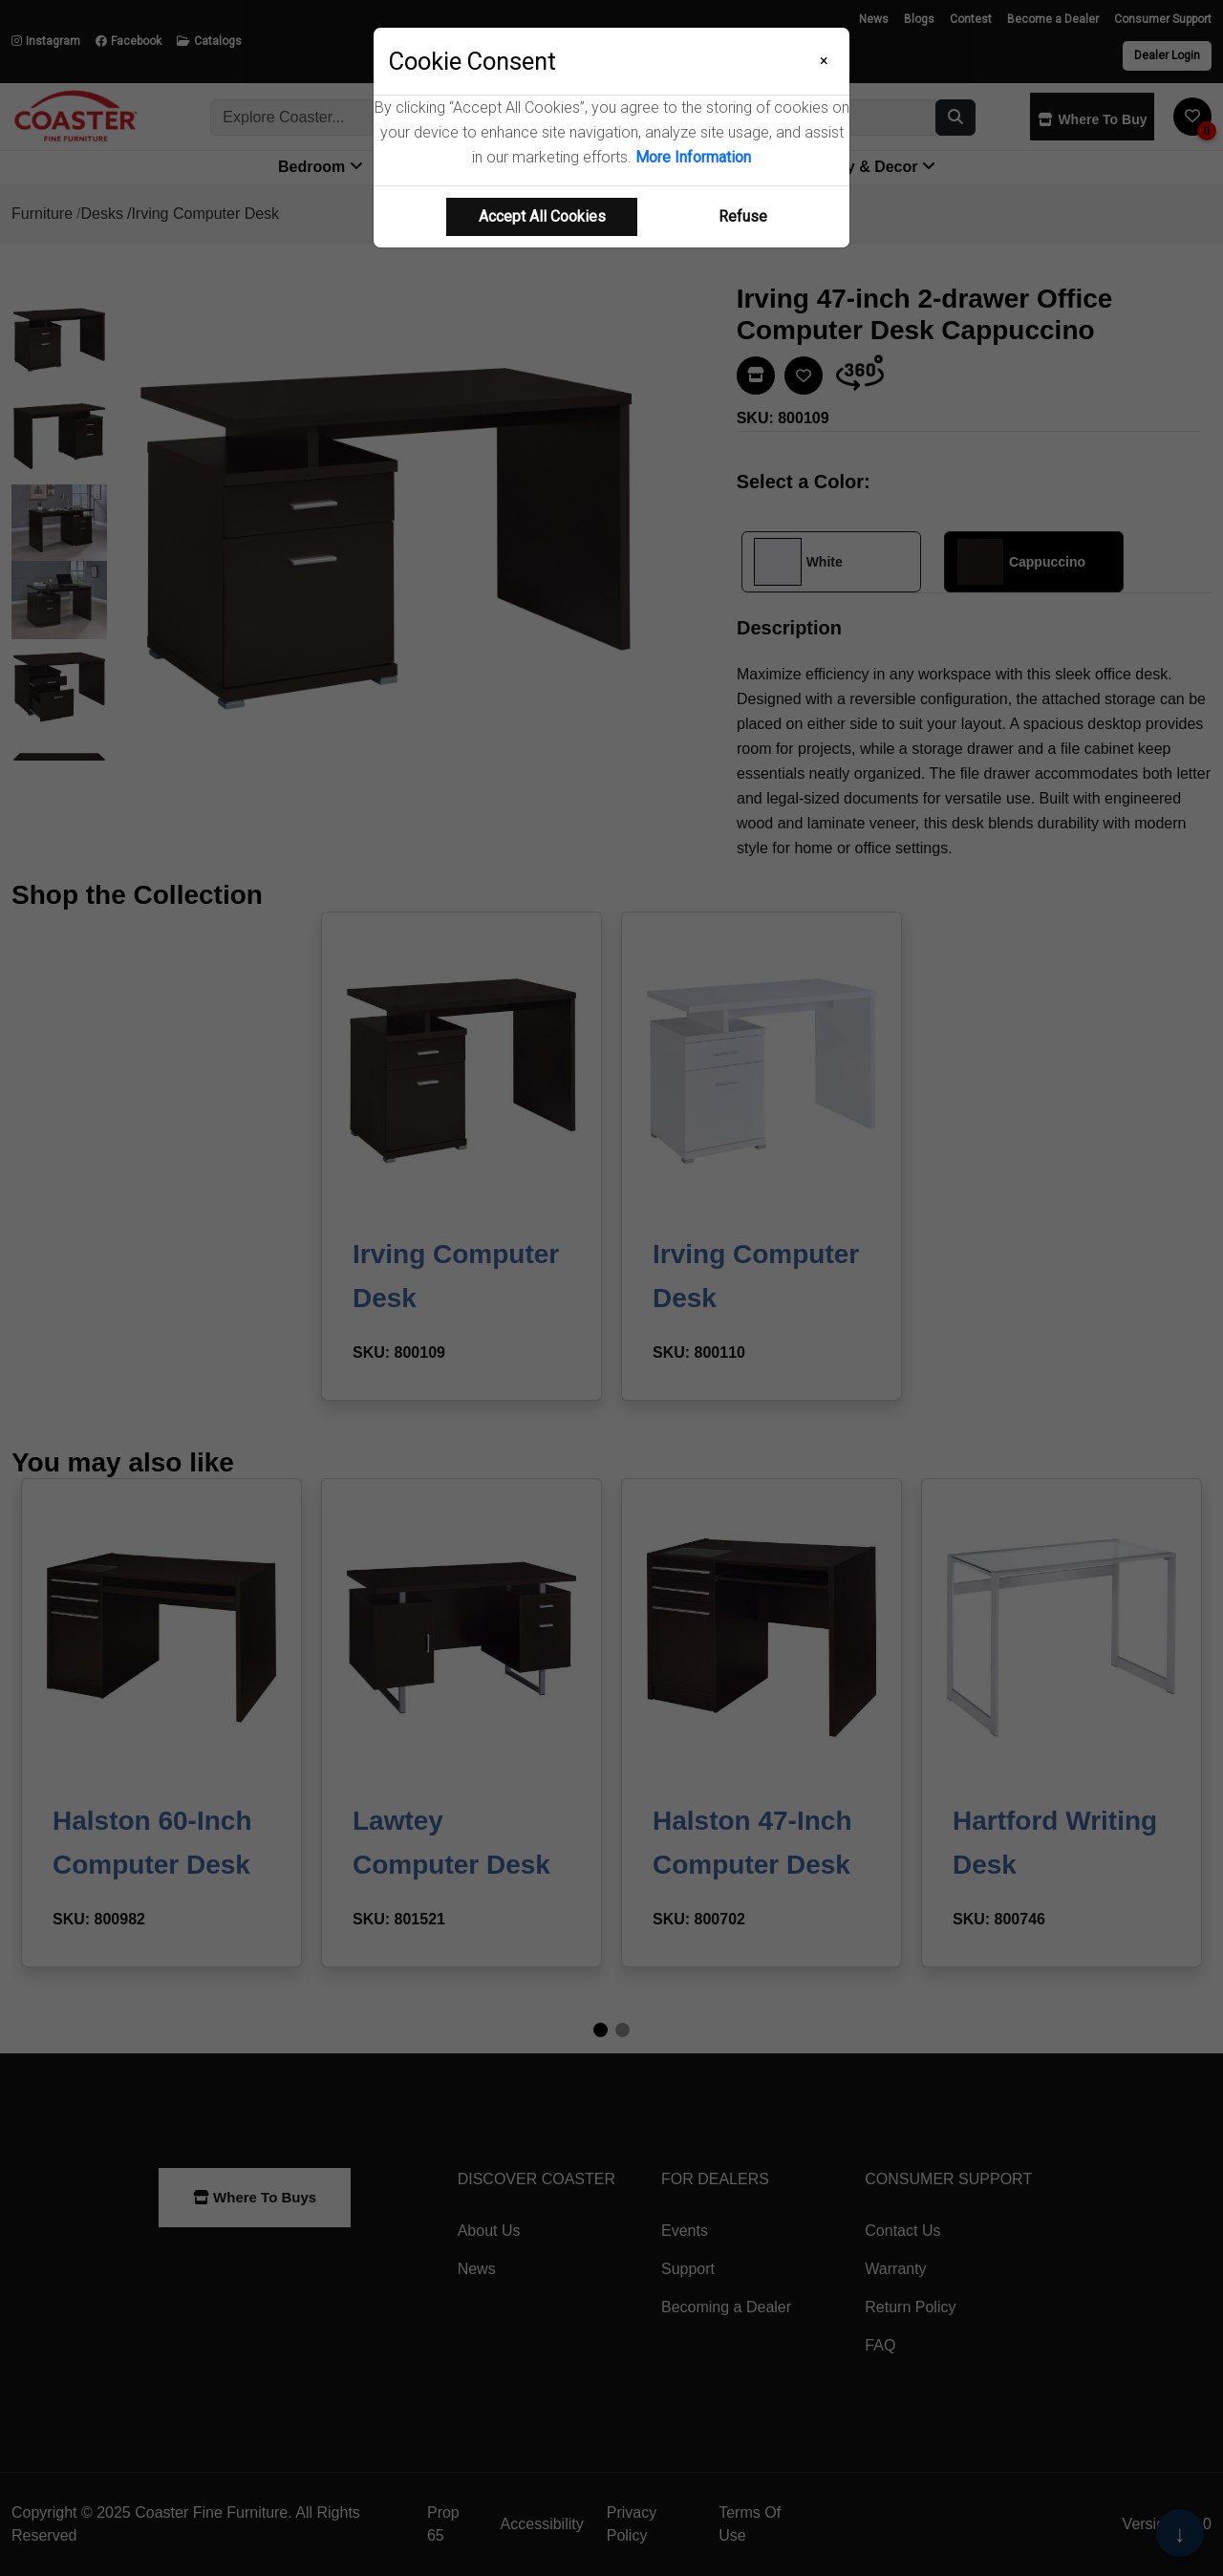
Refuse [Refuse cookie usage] (743, 216)
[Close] (824, 61)
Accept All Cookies (542, 216)
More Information (693, 157)
